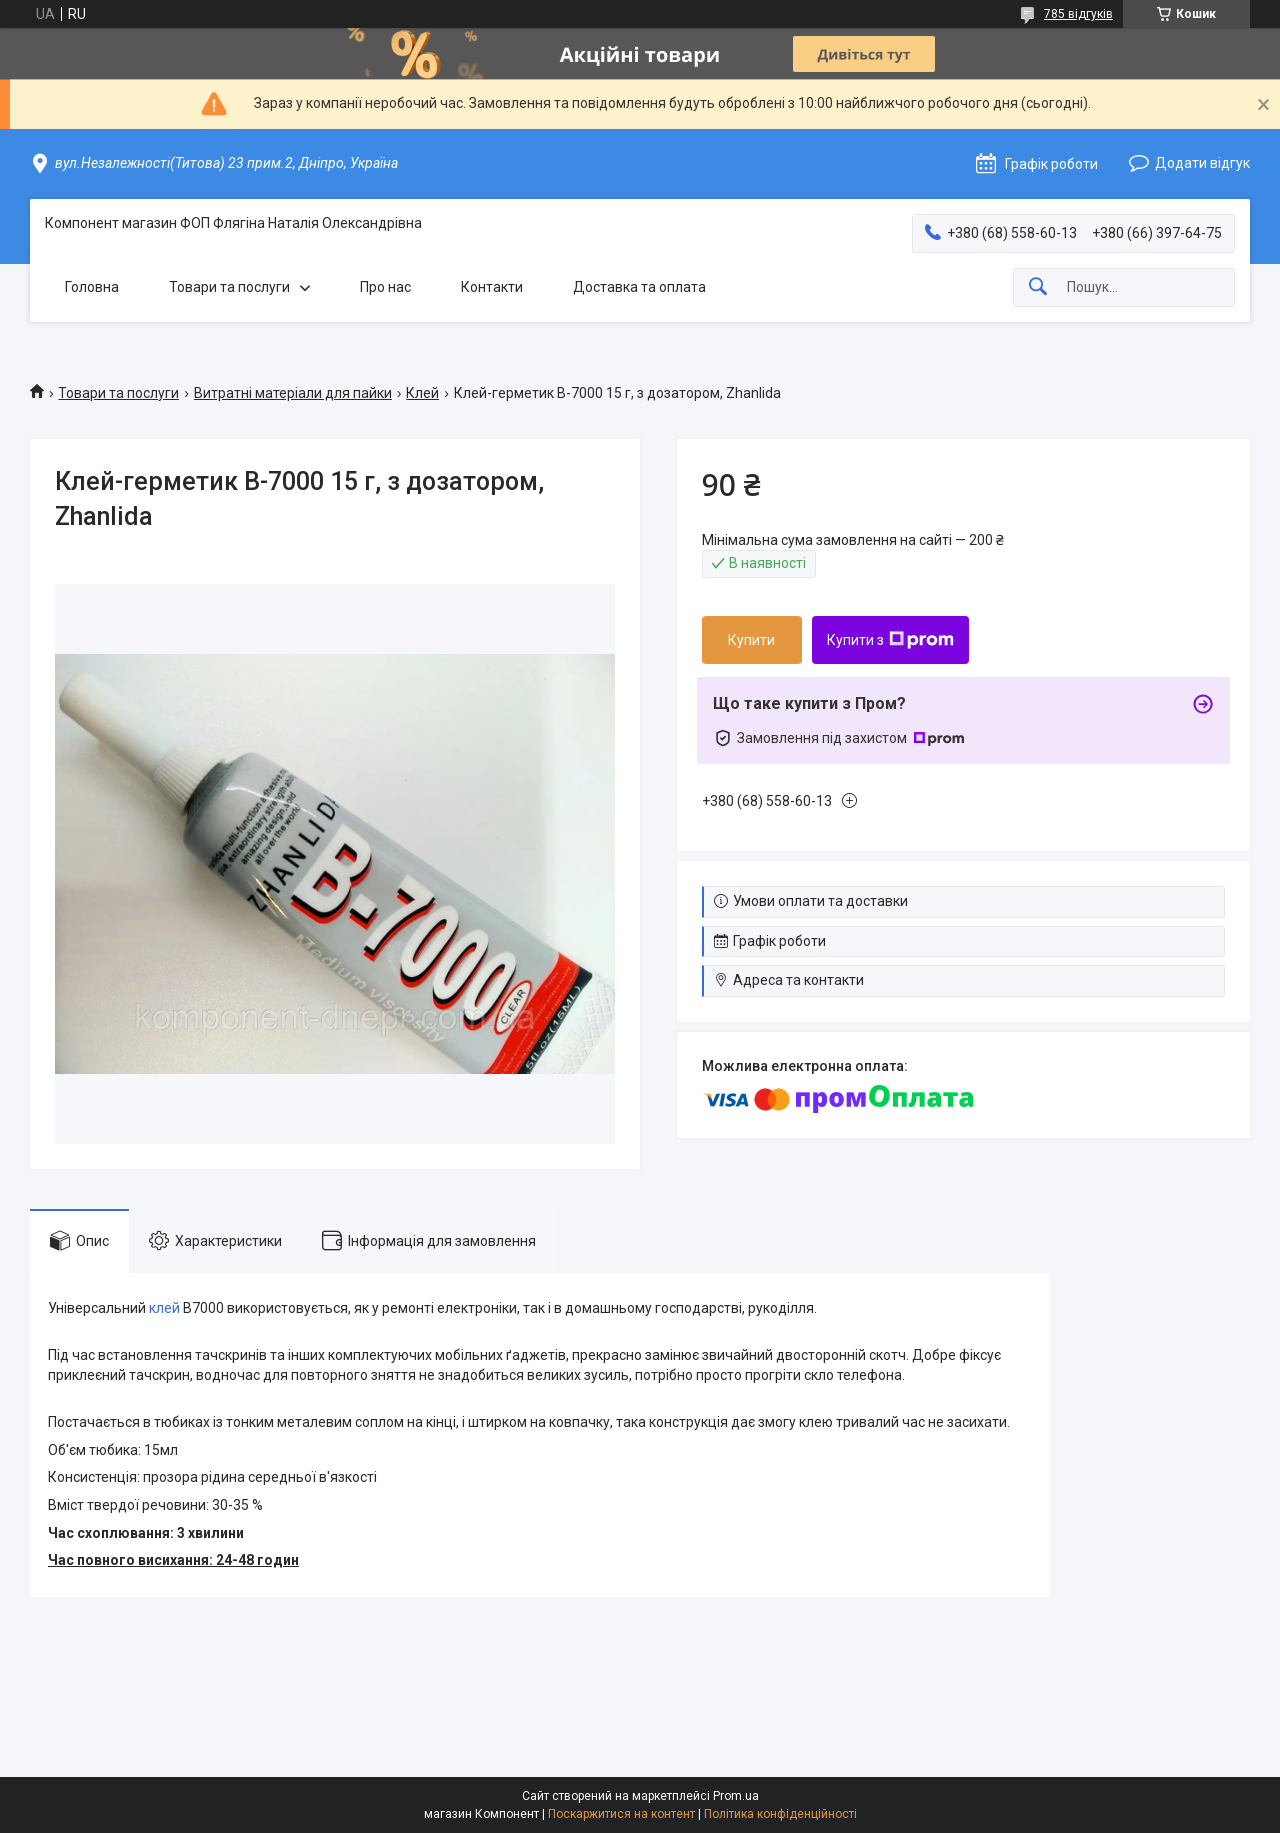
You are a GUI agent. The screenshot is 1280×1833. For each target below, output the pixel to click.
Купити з (890, 640)
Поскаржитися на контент (621, 1814)
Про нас (385, 287)
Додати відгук (1202, 163)
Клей (422, 393)
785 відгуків (1078, 14)
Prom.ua (736, 1796)
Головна (92, 287)
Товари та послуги (229, 287)
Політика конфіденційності (780, 1814)
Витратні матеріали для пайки (293, 393)
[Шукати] (1038, 287)
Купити (751, 640)
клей (164, 1308)
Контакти (492, 287)
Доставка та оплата (639, 287)
